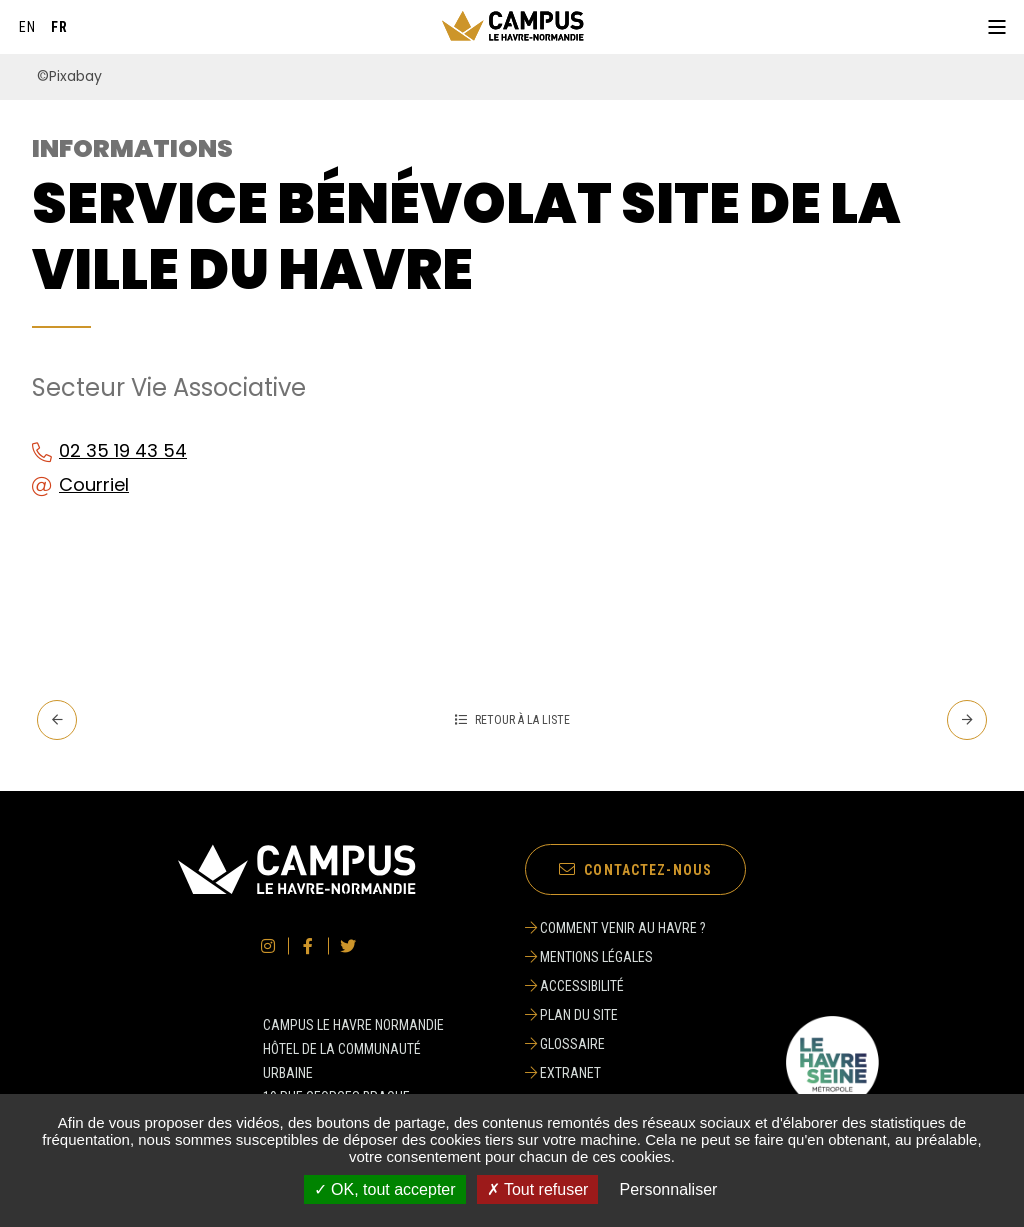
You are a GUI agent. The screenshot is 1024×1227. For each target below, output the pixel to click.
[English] (28, 27)
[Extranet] (615, 1073)
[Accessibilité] (615, 986)
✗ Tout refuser (538, 1189)
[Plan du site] (615, 1015)
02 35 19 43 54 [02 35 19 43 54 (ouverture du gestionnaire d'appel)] (123, 450)
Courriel (94, 484)
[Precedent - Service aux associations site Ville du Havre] (57, 720)
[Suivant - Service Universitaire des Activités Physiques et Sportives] (967, 720)
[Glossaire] (615, 1044)
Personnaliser (669, 1189)
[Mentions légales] (615, 957)
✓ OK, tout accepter (385, 1189)
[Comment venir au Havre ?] (615, 928)
